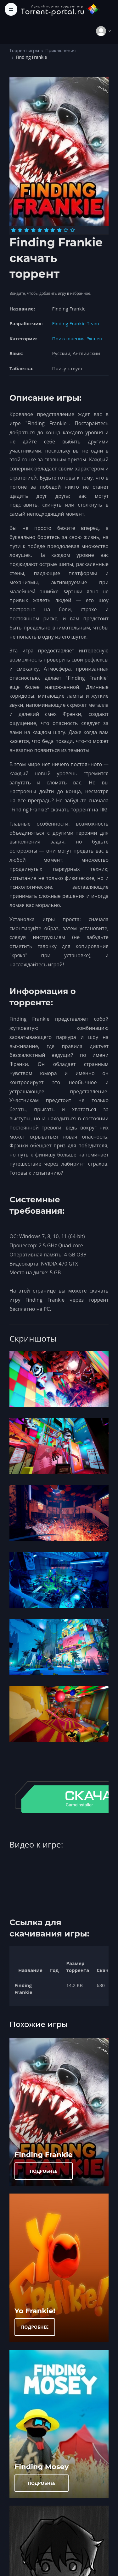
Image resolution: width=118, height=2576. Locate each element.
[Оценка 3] (26, 230)
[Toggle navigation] (11, 9)
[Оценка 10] (72, 230)
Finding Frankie (43, 2154)
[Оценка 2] (20, 230)
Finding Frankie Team (75, 323)
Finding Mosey (41, 2466)
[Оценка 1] (13, 230)
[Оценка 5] (39, 230)
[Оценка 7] (52, 230)
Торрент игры (24, 50)
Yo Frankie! (34, 2310)
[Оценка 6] (46, 230)
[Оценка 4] (33, 230)
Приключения (60, 50)
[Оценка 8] (59, 230)
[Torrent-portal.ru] (60, 9)
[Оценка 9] (66, 230)
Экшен (94, 338)
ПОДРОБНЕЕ (44, 2171)
